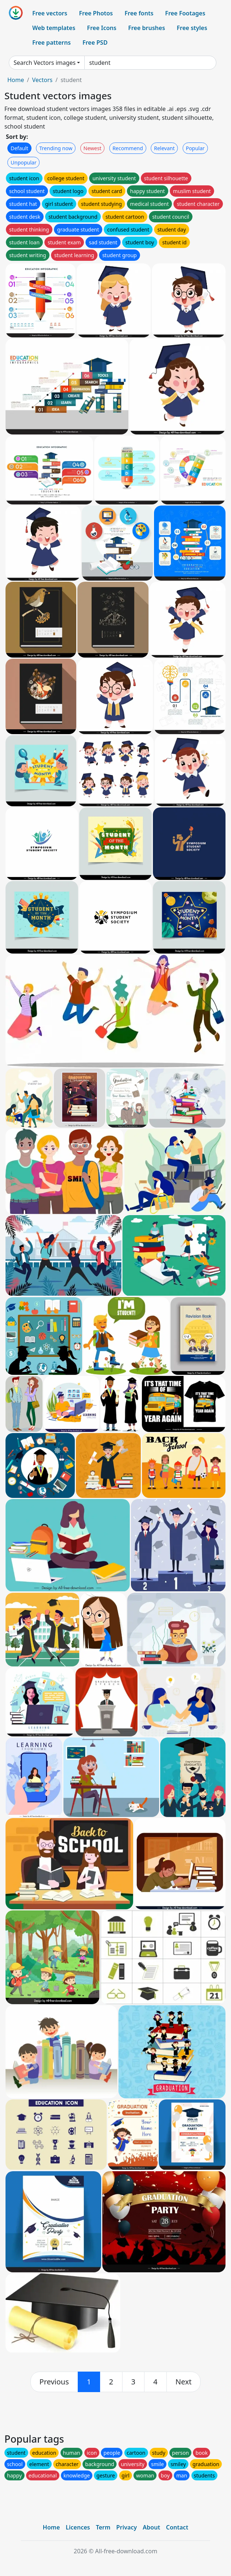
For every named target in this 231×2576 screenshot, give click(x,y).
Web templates (53, 28)
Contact (177, 2527)
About (151, 2527)
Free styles (192, 28)
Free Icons (101, 28)
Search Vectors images (45, 63)
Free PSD (94, 42)
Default (19, 148)
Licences (78, 2527)
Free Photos (96, 13)
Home (15, 80)
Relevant (164, 148)
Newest (93, 148)
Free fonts (139, 13)
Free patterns (51, 42)
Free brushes (146, 28)
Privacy (126, 2527)
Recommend (128, 148)
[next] (183, 2382)
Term (103, 2527)
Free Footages (185, 13)
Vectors (42, 80)
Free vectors (49, 13)
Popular (195, 148)
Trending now (55, 148)
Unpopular (23, 162)
